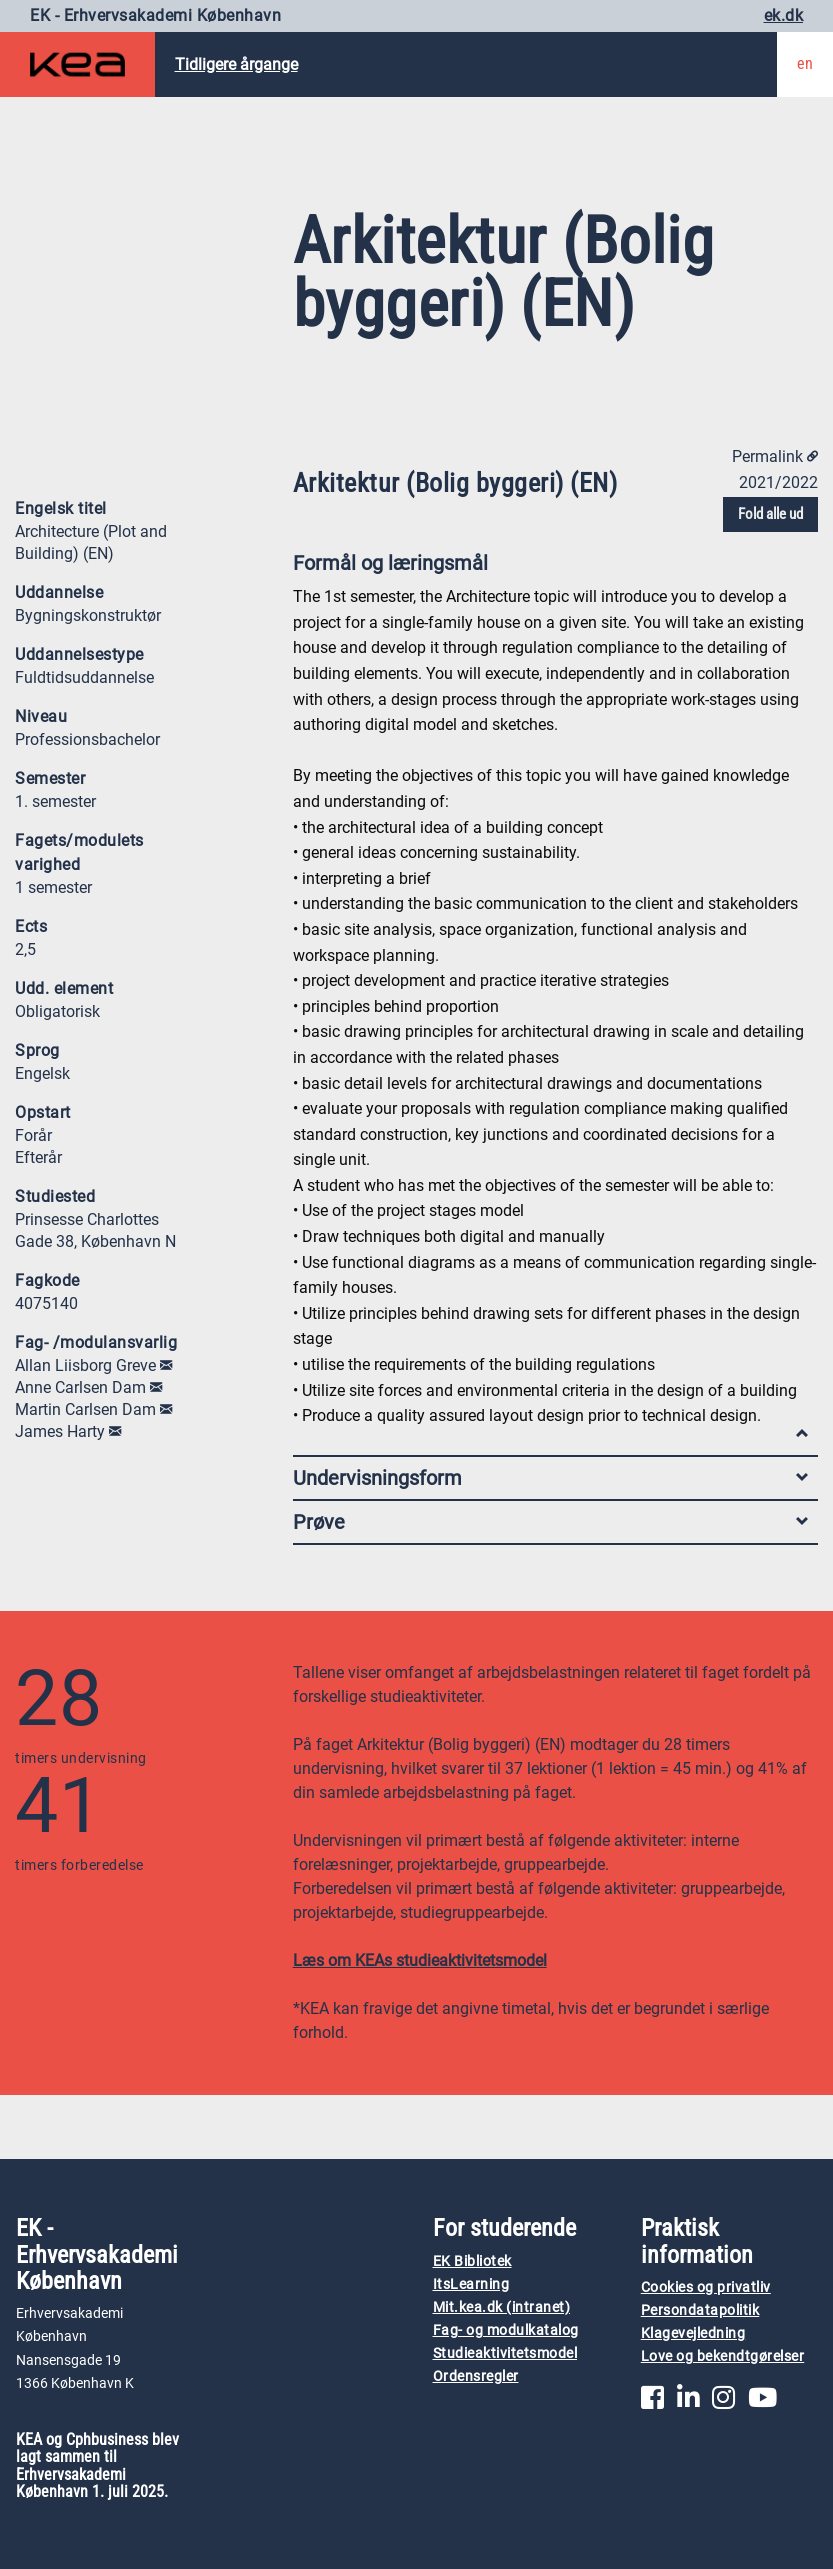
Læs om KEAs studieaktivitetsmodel (420, 1960)
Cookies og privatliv (706, 2287)
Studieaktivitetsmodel (505, 2353)
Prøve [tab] (550, 1522)
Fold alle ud (770, 514)
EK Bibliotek (472, 2261)
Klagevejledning (693, 2333)
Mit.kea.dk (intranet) (502, 2307)
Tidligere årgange (236, 64)
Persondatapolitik (700, 2310)
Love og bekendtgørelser (723, 2356)
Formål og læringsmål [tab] (550, 567)
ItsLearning (471, 2284)
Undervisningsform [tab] (550, 1478)
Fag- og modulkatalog (506, 2330)
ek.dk (784, 15)
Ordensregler (476, 2376)
